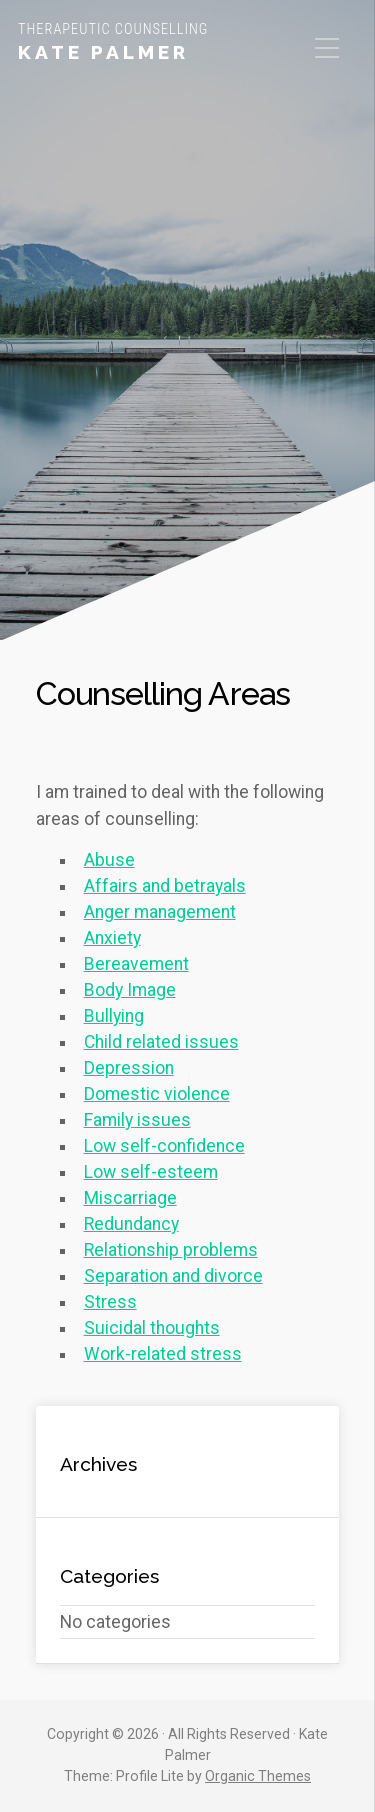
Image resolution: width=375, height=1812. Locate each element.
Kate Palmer (103, 52)
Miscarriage (130, 1198)
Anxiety (112, 938)
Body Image (130, 990)
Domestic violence (157, 1094)
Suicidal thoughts (152, 1328)
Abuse (109, 860)
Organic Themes (258, 1776)
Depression (129, 1068)
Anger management (160, 912)
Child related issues (161, 1042)
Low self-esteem (151, 1172)
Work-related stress (163, 1354)
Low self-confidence (164, 1146)
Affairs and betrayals (165, 886)
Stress (110, 1302)
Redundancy (131, 1224)
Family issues (137, 1120)
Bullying (114, 1016)
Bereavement (136, 964)
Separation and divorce (173, 1276)
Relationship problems (171, 1250)
